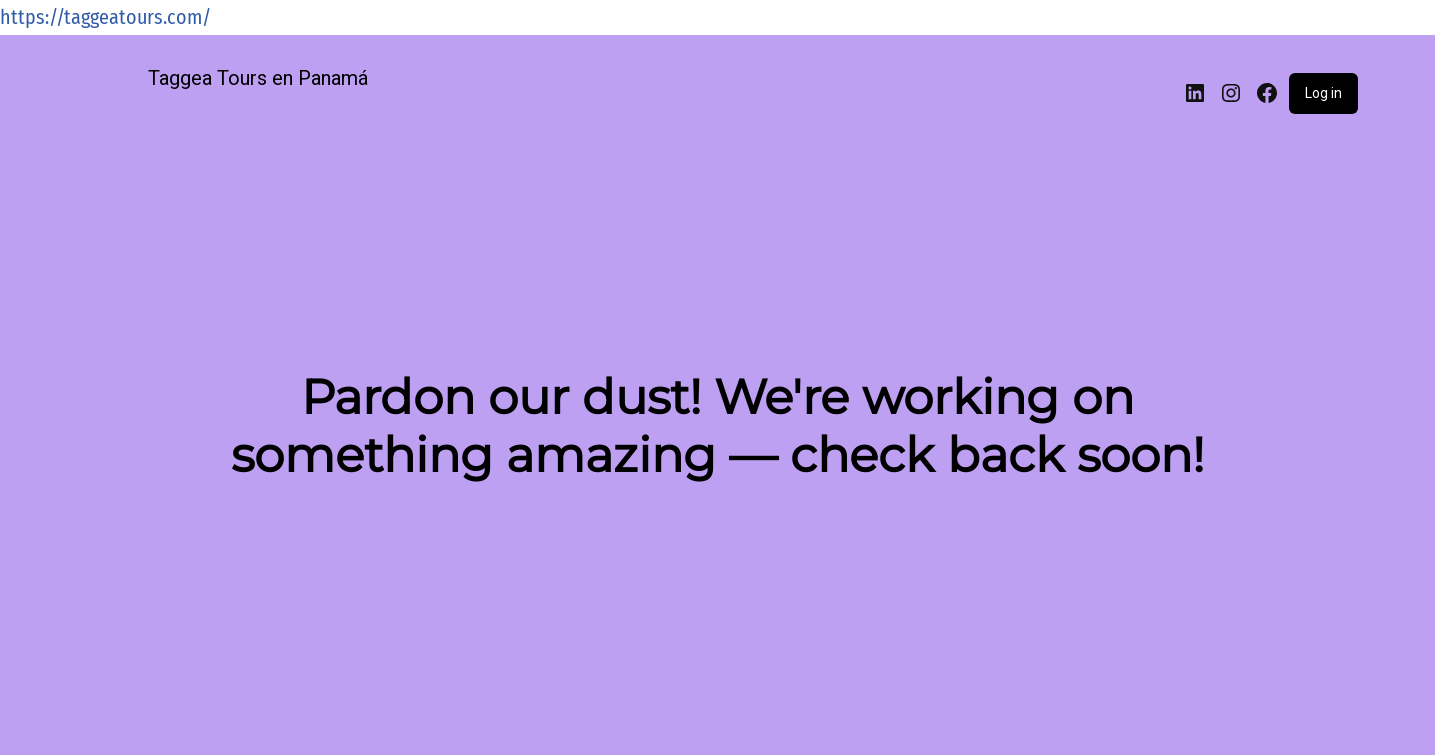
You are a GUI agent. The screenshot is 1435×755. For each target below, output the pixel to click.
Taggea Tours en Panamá (258, 78)
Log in (1323, 93)
